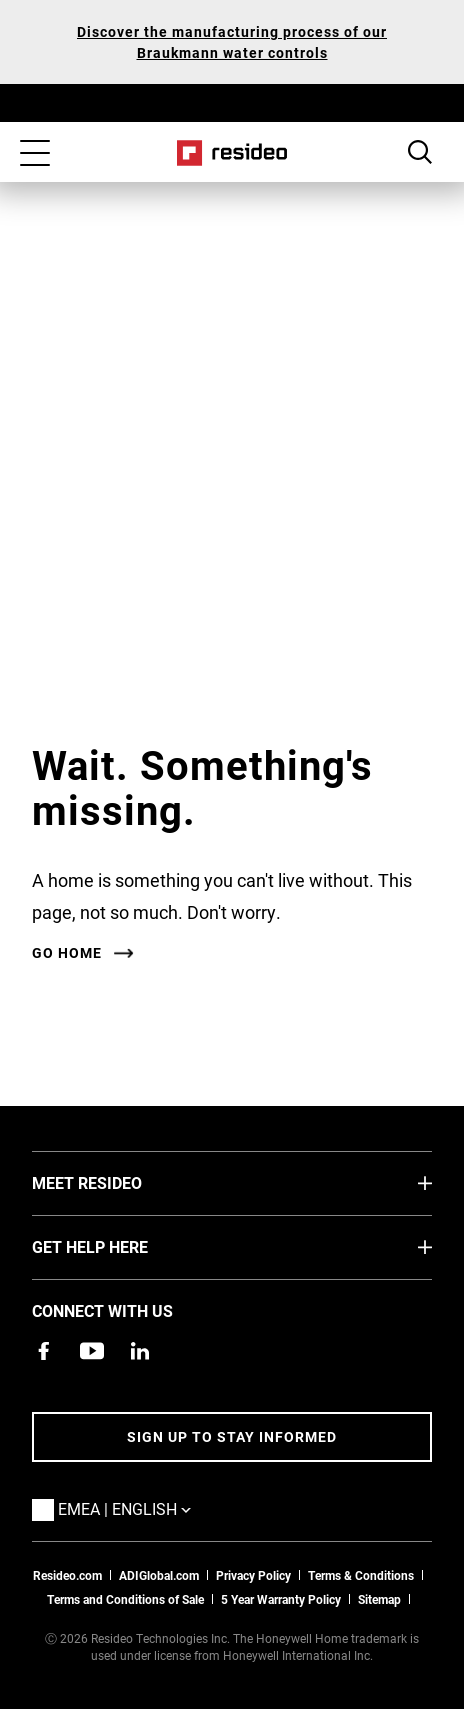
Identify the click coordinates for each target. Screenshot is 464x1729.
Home (232, 153)
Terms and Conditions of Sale (125, 1599)
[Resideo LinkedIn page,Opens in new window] (140, 1351)
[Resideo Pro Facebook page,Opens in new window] (44, 1351)
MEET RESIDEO (117, 1182)
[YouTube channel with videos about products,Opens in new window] (92, 1351)
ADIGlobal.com (159, 1575)
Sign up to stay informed (232, 1436)
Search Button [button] (420, 152)
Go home (67, 953)
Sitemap (379, 1599)
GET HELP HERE (120, 1246)
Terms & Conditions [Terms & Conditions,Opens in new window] (361, 1575)
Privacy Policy (253, 1575)
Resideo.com (67, 1575)
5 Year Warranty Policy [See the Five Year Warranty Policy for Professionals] (281, 1599)
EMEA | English (154, 1508)
